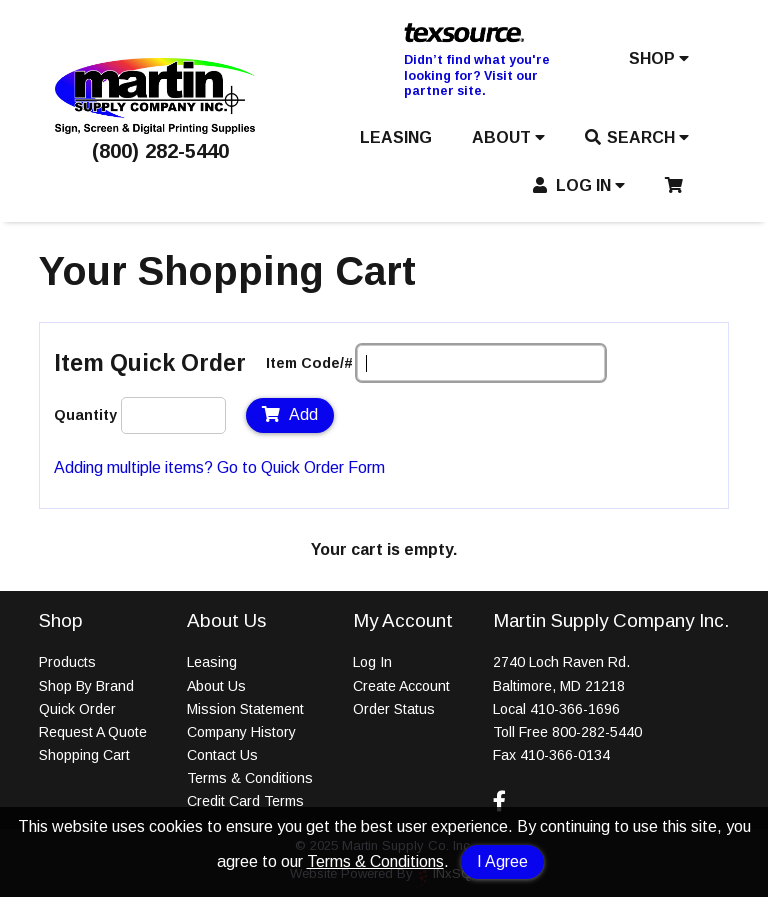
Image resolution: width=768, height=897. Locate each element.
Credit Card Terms (245, 801)
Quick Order (77, 709)
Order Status (394, 709)
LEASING (396, 137)
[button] (659, 63)
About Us (216, 686)
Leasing (212, 662)
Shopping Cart (84, 755)
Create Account (401, 686)
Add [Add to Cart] (290, 414)
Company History (241, 732)
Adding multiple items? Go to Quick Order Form (219, 467)
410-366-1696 (575, 709)
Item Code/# (309, 363)
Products (67, 662)
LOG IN (579, 185)
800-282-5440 (597, 732)
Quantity (85, 415)
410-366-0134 (565, 755)
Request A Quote (93, 732)
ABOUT (508, 137)
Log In (372, 662)
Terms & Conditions (375, 861)
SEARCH (637, 137)
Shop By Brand (86, 686)
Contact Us (222, 755)
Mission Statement (245, 709)
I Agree (502, 861)
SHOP (659, 58)
